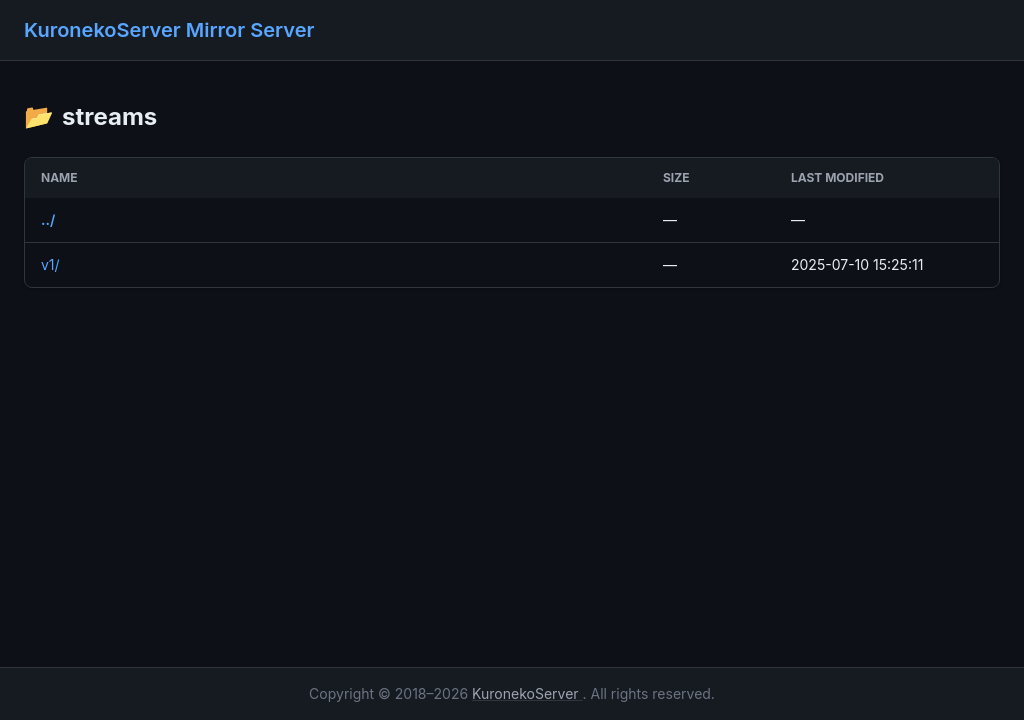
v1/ (50, 264)
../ (48, 219)
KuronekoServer (527, 693)
